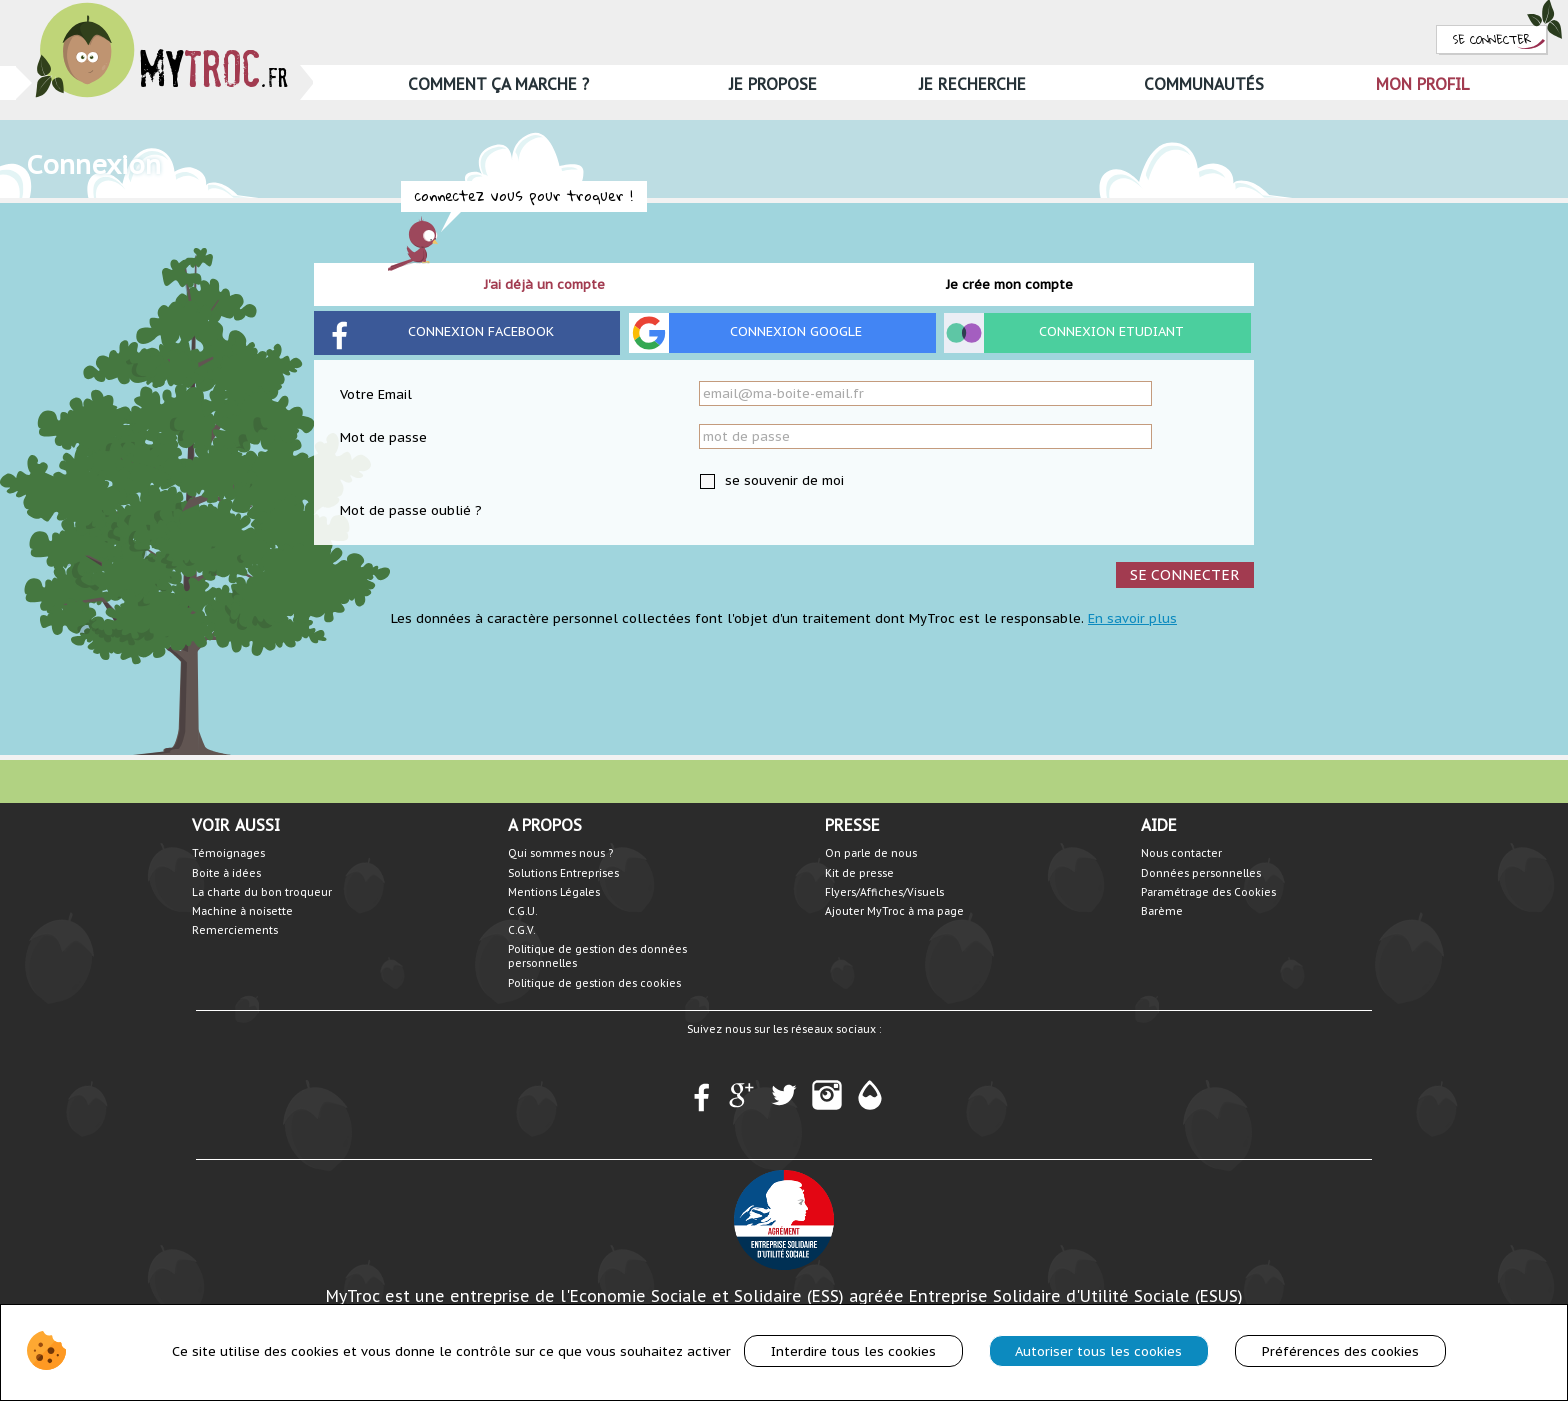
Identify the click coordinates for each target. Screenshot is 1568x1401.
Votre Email (376, 394)
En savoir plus (1132, 618)
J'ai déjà (544, 284)
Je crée (1009, 284)
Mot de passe (383, 437)
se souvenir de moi (782, 480)
